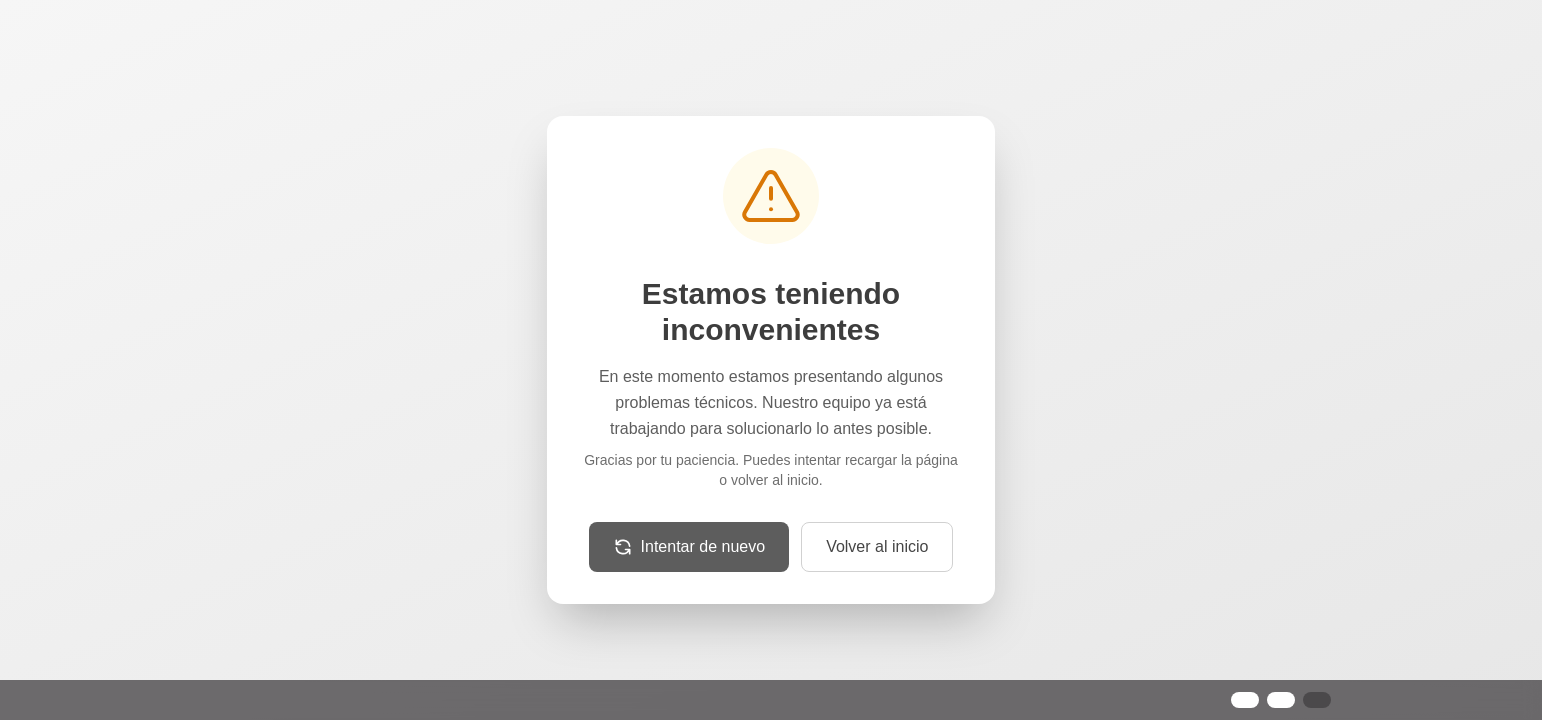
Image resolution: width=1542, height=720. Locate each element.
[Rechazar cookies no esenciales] (1281, 700)
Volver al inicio (877, 546)
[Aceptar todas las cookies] (1245, 700)
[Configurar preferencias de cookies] (1317, 700)
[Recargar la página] (689, 547)
